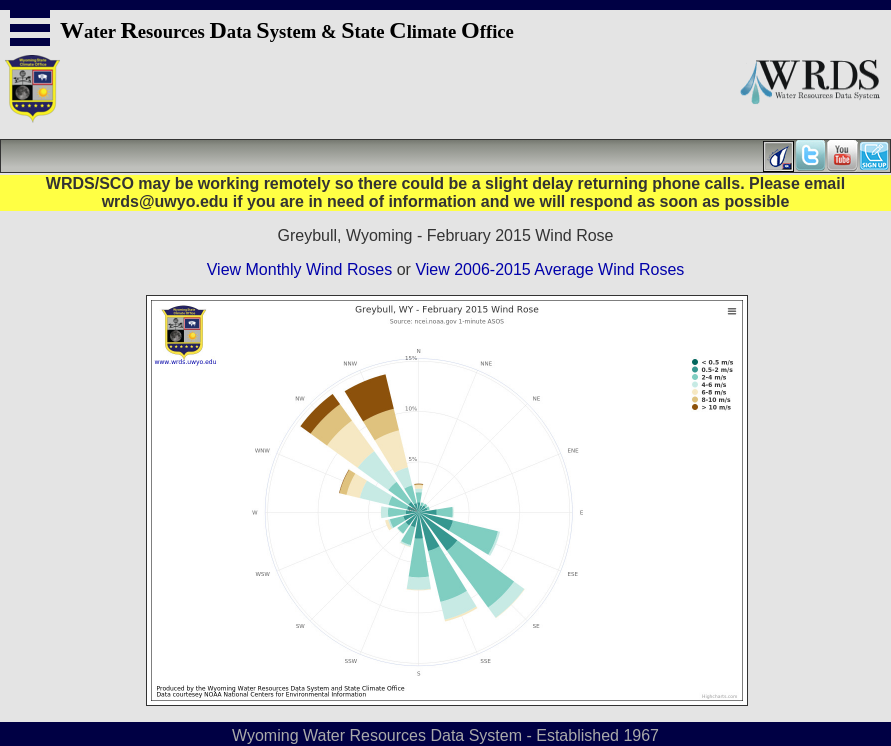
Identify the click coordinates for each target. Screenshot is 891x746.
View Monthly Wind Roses (300, 269)
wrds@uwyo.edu (165, 201)
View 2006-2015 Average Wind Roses (549, 269)
